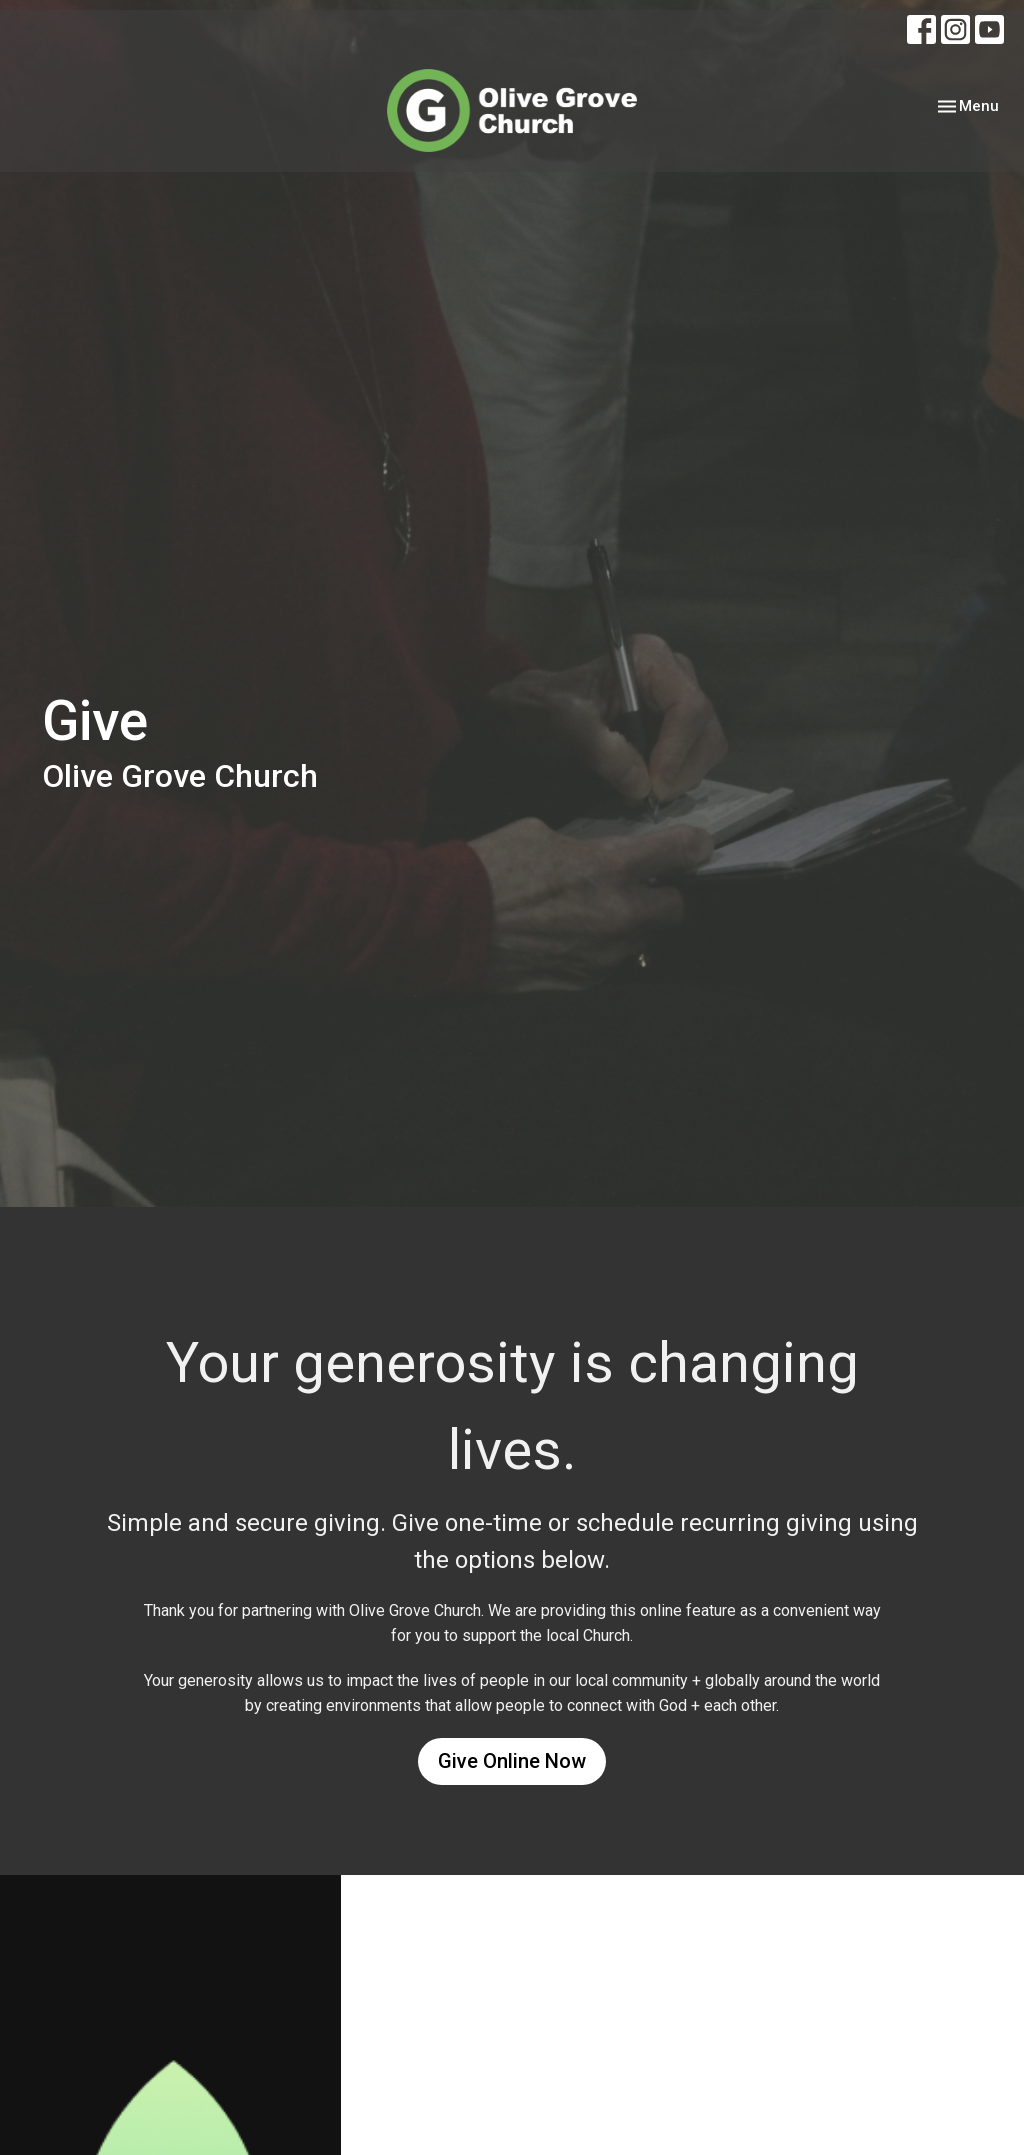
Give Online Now (512, 1761)
